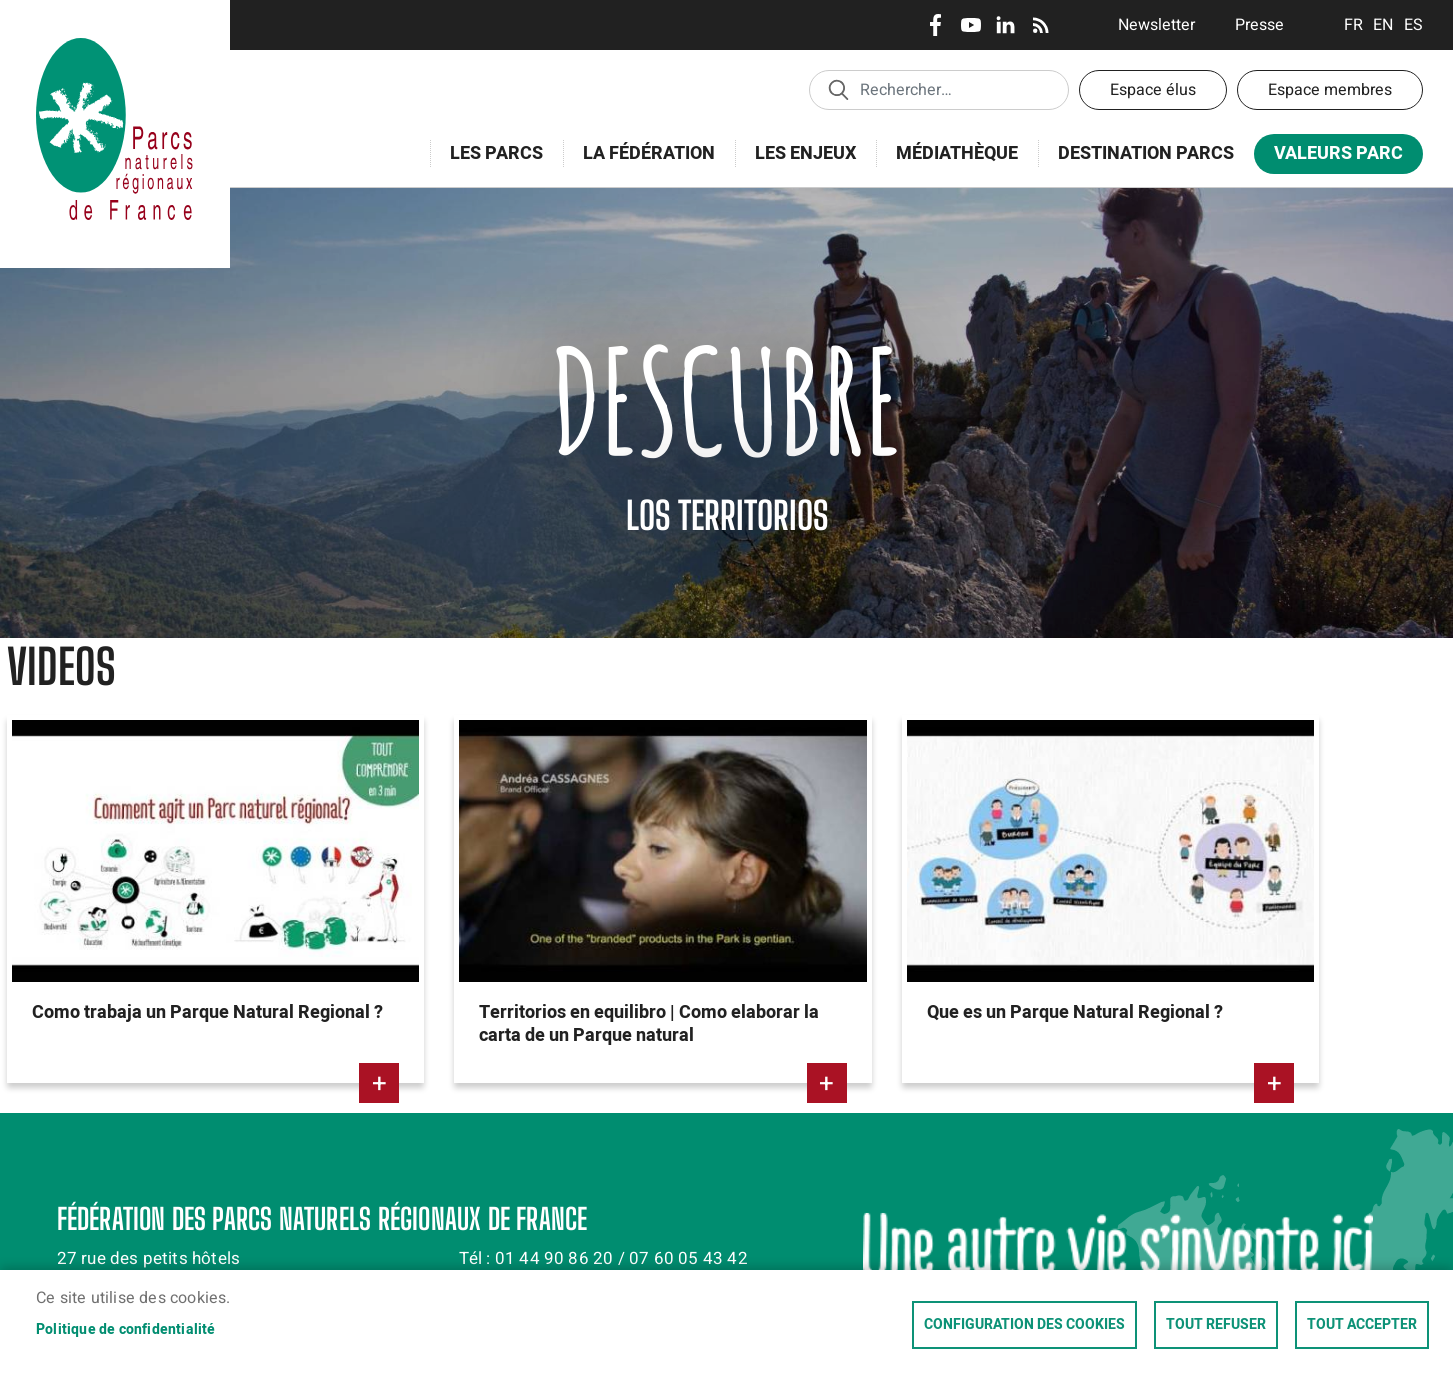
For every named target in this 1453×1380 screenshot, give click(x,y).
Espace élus (1153, 90)
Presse (1259, 25)
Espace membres (1330, 90)
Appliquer (838, 89)
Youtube (970, 25)
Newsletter (1156, 25)
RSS (1040, 25)
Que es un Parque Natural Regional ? (1075, 1012)
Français (1353, 25)
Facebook (935, 25)
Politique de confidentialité (126, 1330)
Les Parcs (490, 164)
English (1383, 25)
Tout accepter (1362, 1325)
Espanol (1413, 25)
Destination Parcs (1146, 153)
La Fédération (642, 164)
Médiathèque (957, 153)
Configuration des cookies (1024, 1325)
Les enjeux (799, 164)
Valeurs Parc (1332, 157)
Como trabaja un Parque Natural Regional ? (207, 1012)
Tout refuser (1216, 1325)
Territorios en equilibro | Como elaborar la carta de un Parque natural (649, 1024)
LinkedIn (1005, 25)
